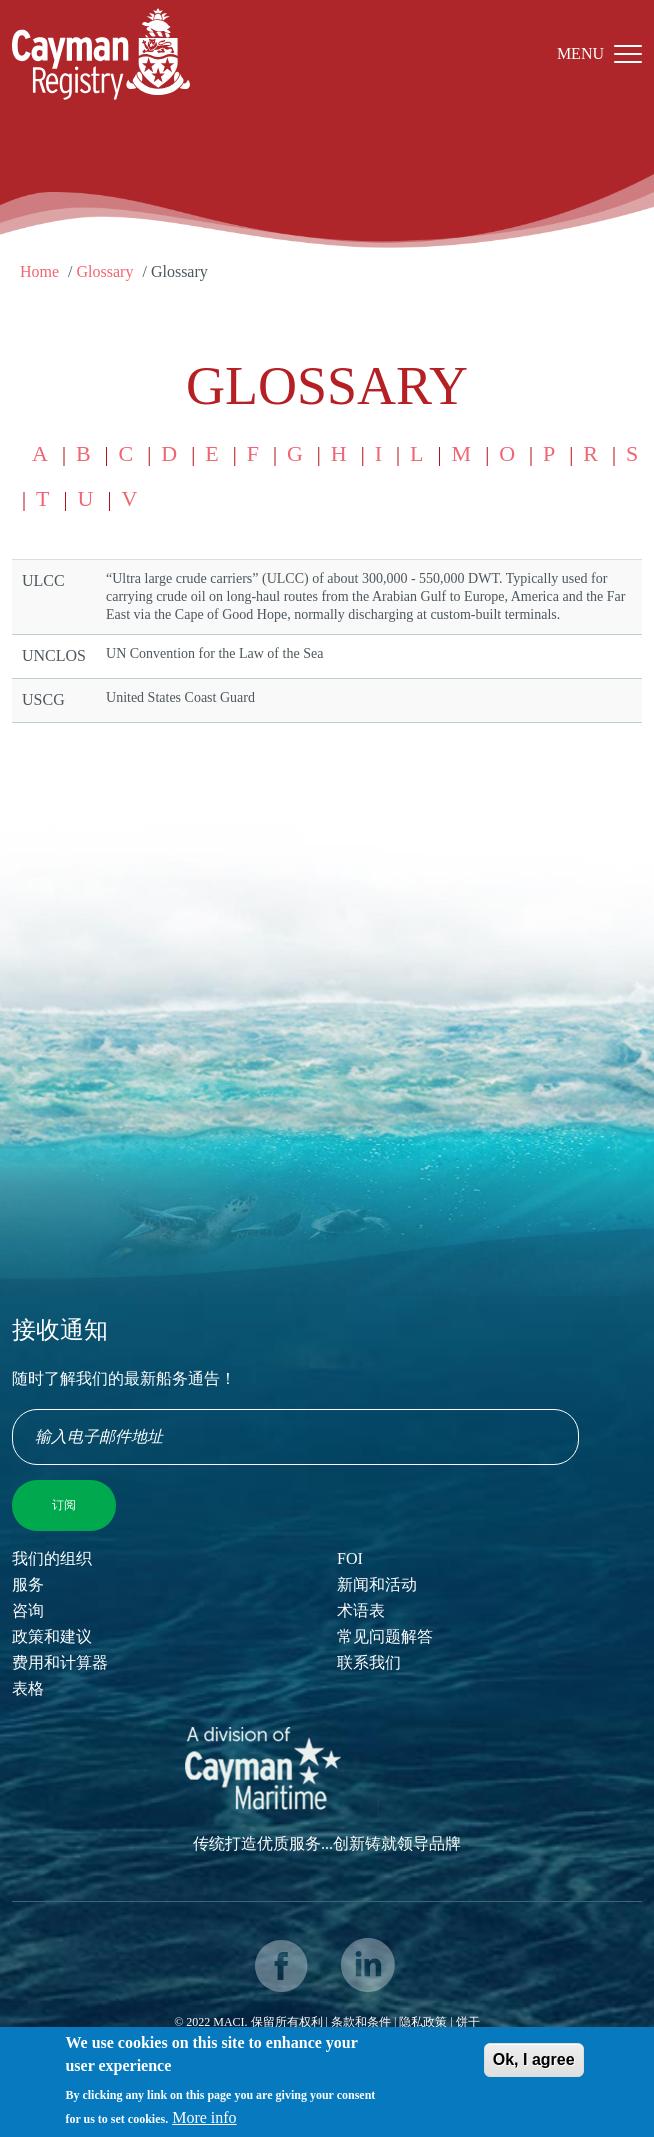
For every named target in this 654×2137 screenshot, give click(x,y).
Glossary (105, 271)
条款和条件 (361, 2022)
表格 (28, 1688)
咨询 (28, 1610)
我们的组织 (52, 1558)
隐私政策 (423, 2022)
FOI (350, 1558)
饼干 (468, 2022)
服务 (28, 1584)
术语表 (361, 1610)
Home (39, 271)
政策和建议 (52, 1636)
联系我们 (369, 1662)
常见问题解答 (385, 1636)
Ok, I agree (534, 2067)
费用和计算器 (60, 1662)
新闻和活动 (377, 1584)
